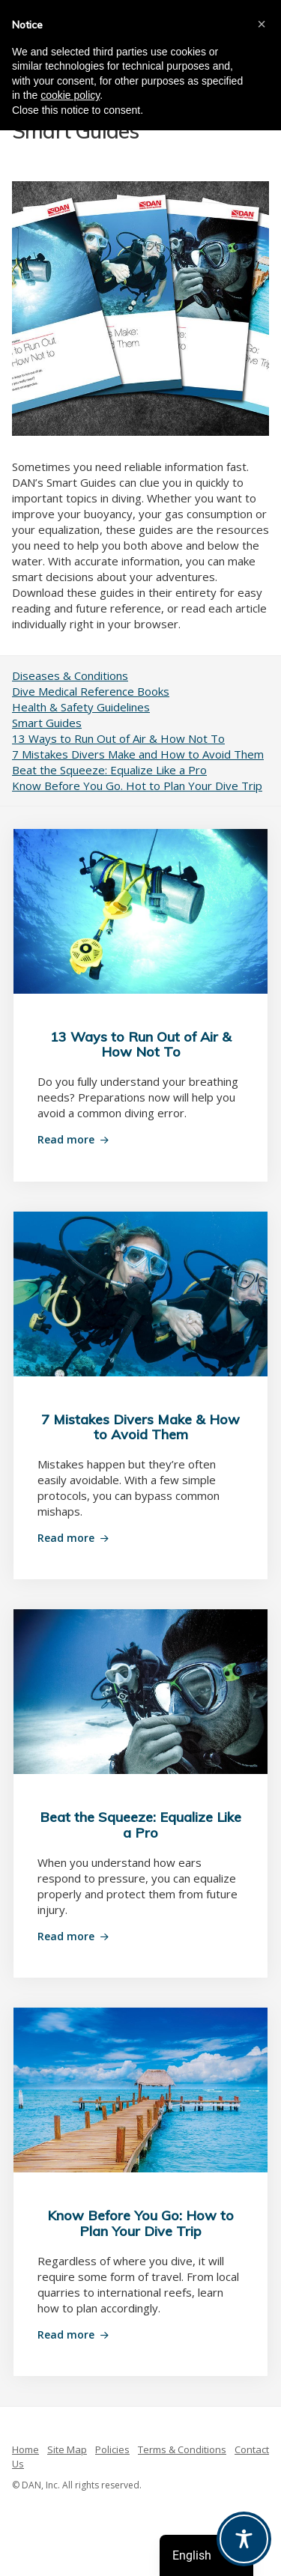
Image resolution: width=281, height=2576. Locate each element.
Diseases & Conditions (70, 675)
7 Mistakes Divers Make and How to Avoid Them (138, 754)
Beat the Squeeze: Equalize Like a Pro (109, 769)
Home (25, 2449)
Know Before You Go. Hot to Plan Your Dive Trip (137, 785)
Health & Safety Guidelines (81, 706)
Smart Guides (47, 722)
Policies (112, 2449)
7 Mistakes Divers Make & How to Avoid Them (140, 1427)
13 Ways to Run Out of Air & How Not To (118, 738)
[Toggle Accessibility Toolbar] (244, 2539)
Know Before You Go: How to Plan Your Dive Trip (140, 2223)
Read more (65, 1139)
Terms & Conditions (182, 2449)
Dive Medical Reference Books (90, 691)
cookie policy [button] (70, 95)
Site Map (67, 2449)
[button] (262, 24)
